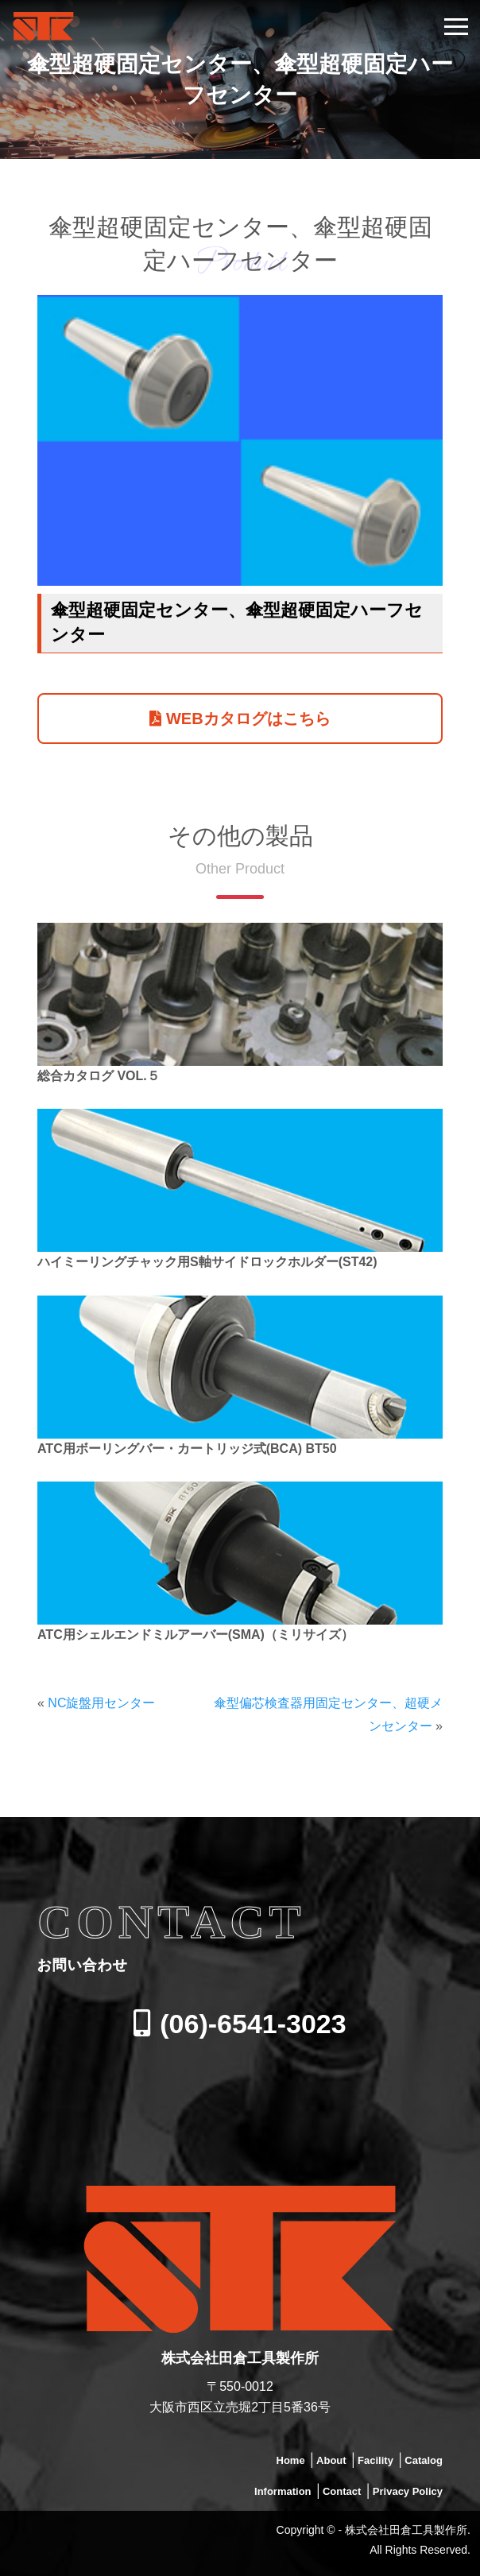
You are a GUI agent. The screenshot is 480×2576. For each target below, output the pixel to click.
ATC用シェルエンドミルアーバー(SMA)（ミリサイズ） (195, 1634)
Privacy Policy (408, 2491)
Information (283, 2491)
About (331, 2460)
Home (291, 2460)
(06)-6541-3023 (240, 2024)
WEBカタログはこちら (239, 718)
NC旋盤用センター (101, 1703)
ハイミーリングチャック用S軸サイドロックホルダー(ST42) (207, 1262)
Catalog (424, 2460)
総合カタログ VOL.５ (98, 1076)
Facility (375, 2460)
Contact (342, 2491)
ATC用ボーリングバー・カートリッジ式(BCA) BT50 (187, 1448)
